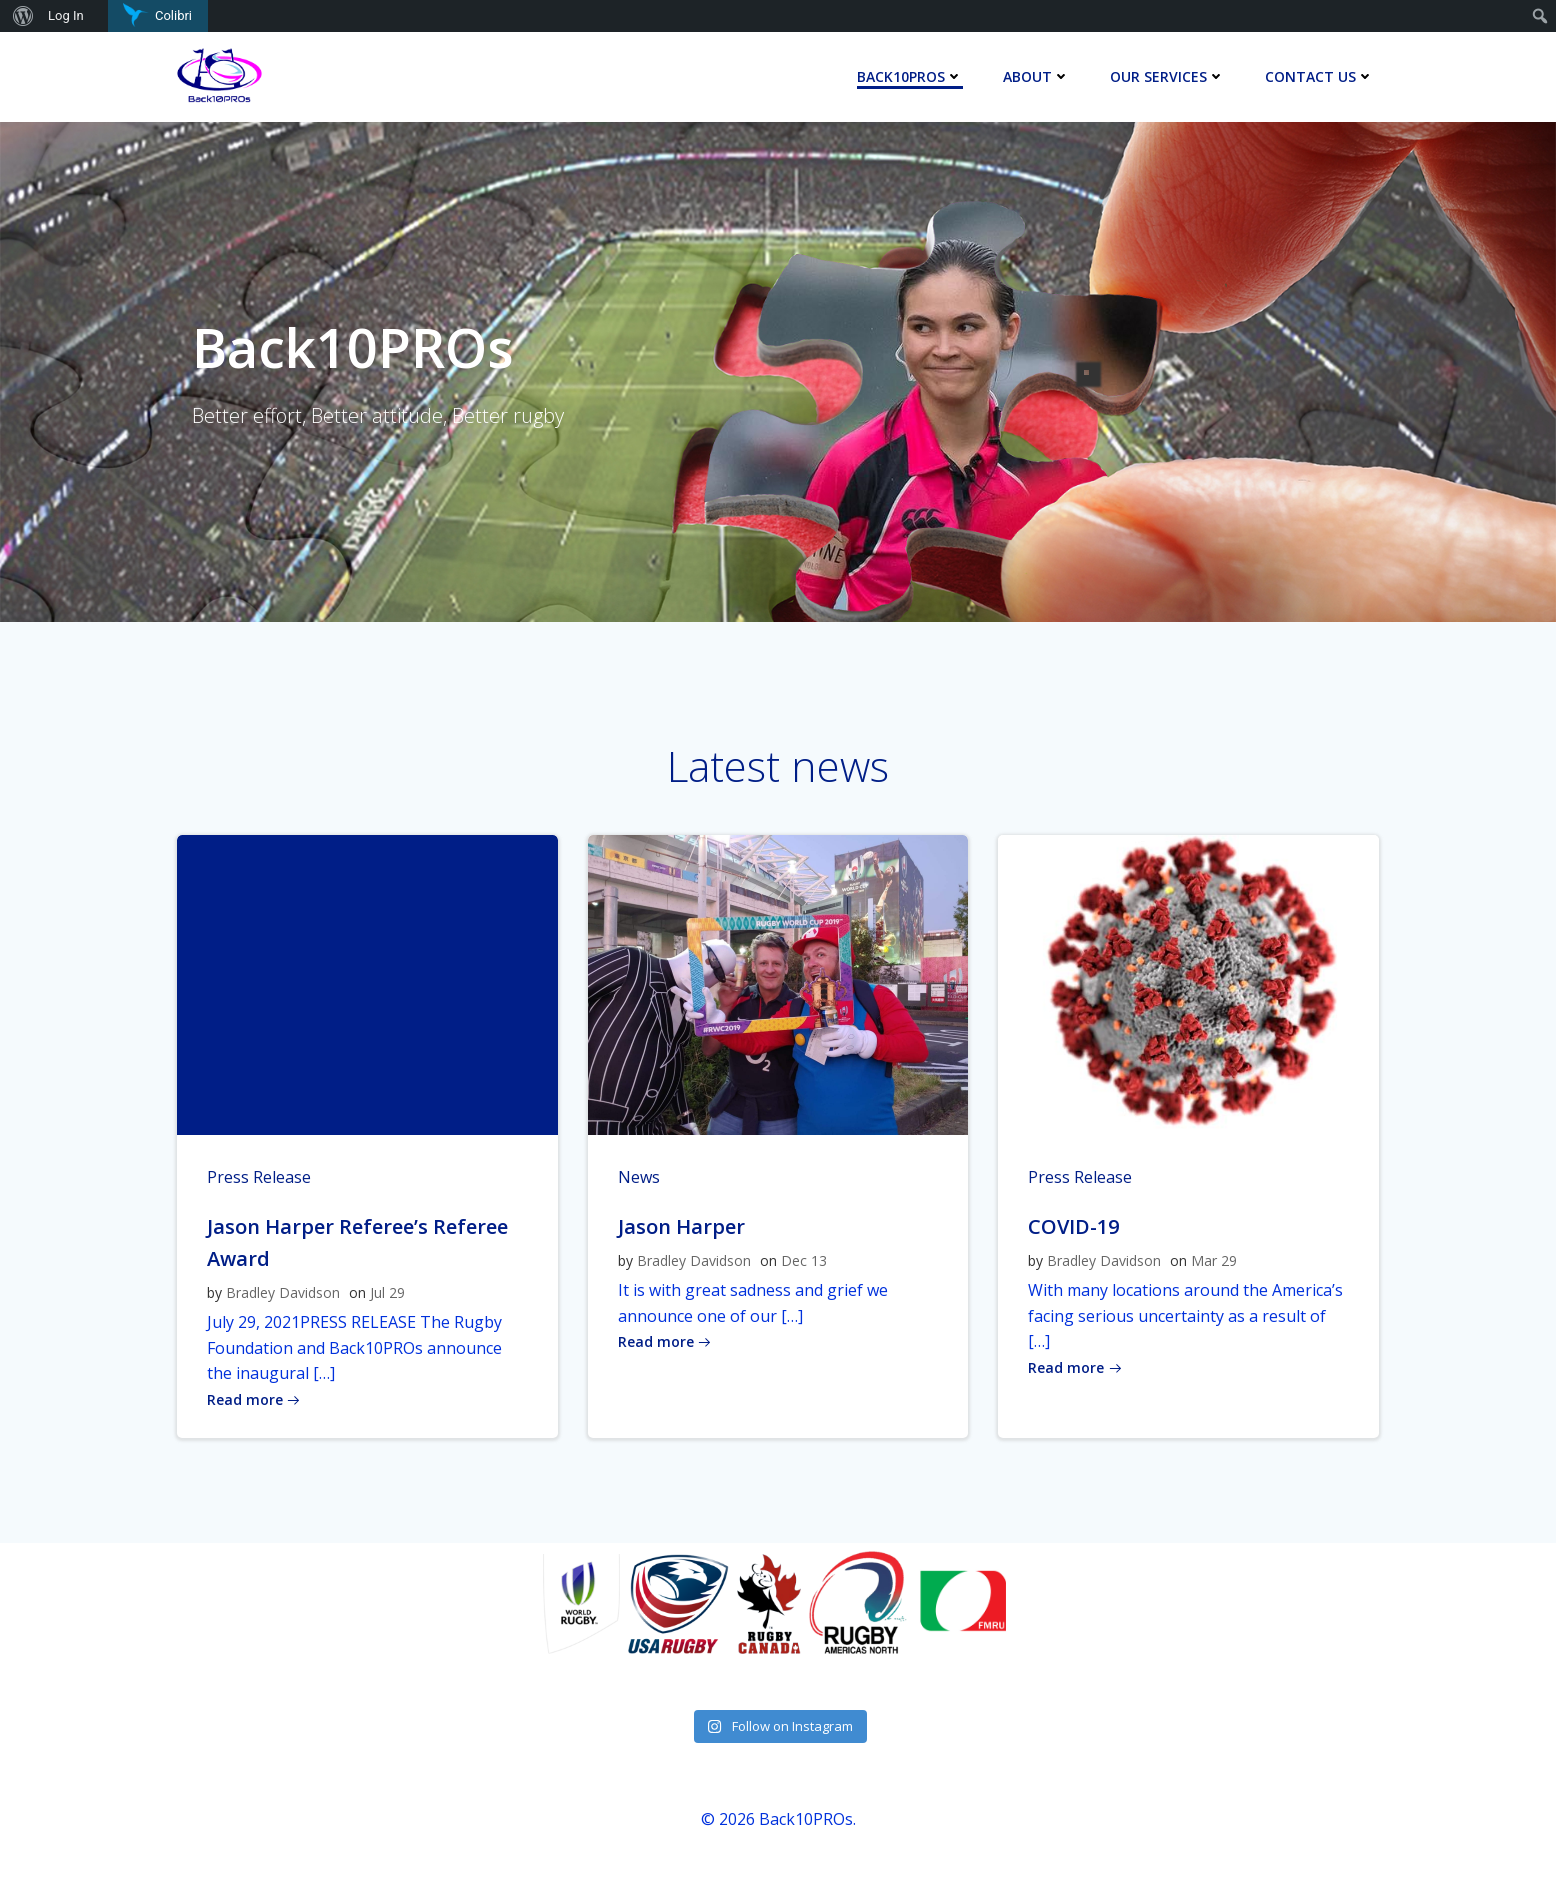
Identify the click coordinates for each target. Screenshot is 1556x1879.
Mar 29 (1214, 1260)
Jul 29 (387, 1292)
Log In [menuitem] (66, 15)
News (639, 1177)
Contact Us (1319, 76)
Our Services (1167, 76)
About (1036, 76)
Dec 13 (804, 1260)
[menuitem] (20, 16)
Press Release (259, 1177)
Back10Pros (910, 76)
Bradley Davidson (283, 1292)
